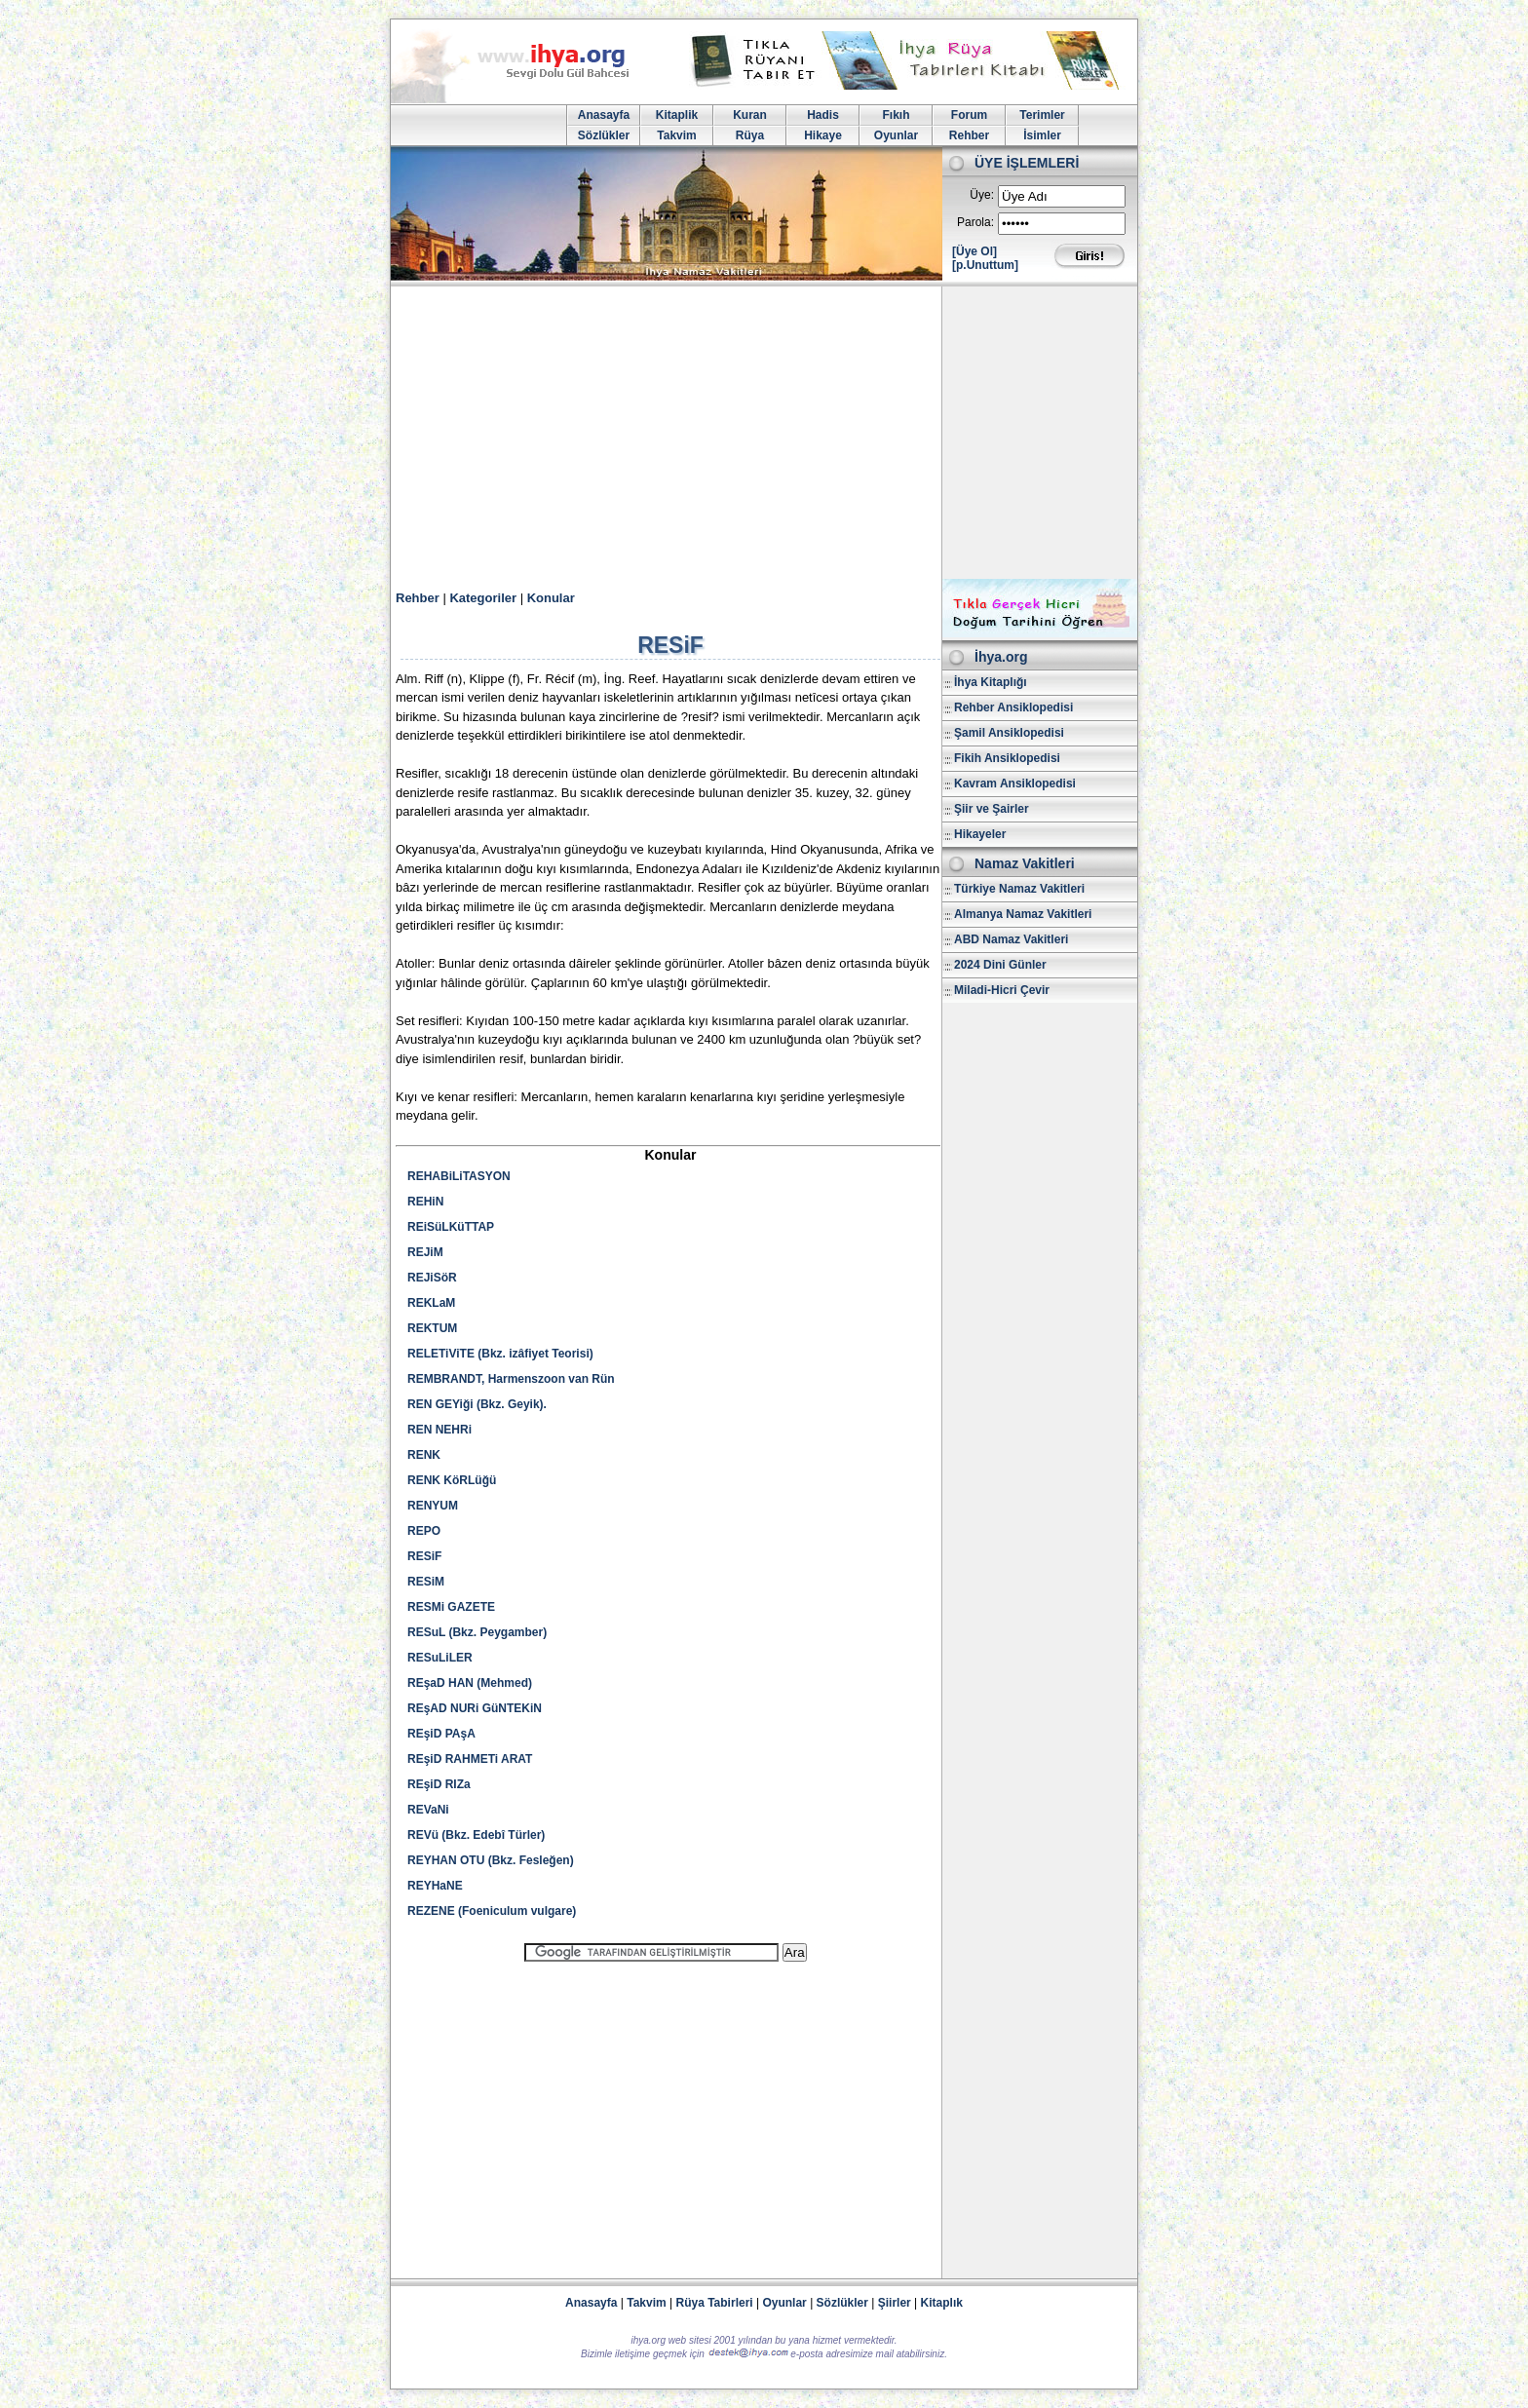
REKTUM (432, 1328)
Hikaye (823, 135)
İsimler (1042, 135)
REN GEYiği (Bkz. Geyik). (477, 1404)
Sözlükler (604, 135)
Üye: (982, 195)
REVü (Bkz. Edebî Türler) (476, 1835)
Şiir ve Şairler (991, 809)
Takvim (676, 135)
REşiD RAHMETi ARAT (469, 1759)
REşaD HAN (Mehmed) (469, 1683)
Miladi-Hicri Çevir (1002, 990)
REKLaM (431, 1303)
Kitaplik (677, 115)
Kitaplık (942, 2303)
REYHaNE (435, 1885)
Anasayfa (604, 115)
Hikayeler (980, 834)
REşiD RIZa (439, 1784)
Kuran (750, 115)
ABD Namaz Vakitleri (1011, 939)
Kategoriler (482, 598)
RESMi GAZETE (451, 1607)
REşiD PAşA (441, 1733)
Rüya (750, 135)
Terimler (1041, 115)
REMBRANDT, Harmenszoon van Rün (511, 1379)
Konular (551, 598)
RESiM (425, 1581)
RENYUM (432, 1505)
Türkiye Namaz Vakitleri (1019, 889)
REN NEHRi (439, 1429)
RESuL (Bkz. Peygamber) (477, 1632)
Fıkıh (895, 115)
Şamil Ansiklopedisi (1009, 733)
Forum (969, 115)
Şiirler (894, 2303)
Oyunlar (896, 135)
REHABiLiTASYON (459, 1176)
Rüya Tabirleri (714, 2303)
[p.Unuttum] (985, 265)
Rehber (969, 135)
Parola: (975, 222)
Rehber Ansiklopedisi (1013, 707)
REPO (423, 1531)
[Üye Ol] (974, 251)
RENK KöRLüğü (451, 1480)
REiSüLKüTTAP (450, 1227)
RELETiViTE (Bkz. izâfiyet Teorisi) (500, 1353)
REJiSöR (432, 1277)
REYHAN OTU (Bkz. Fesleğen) (490, 1860)
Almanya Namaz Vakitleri (1022, 914)
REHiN (425, 1201)
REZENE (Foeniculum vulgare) (491, 1911)
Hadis (823, 115)
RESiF (424, 1556)
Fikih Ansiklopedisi (1007, 758)
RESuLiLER (440, 1657)
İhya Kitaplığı (990, 682)
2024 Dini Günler (1000, 965)
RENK (423, 1455)
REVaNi (428, 1809)
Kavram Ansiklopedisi (1015, 783)
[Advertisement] (764, 432)
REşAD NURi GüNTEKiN (474, 1708)
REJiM (425, 1252)
